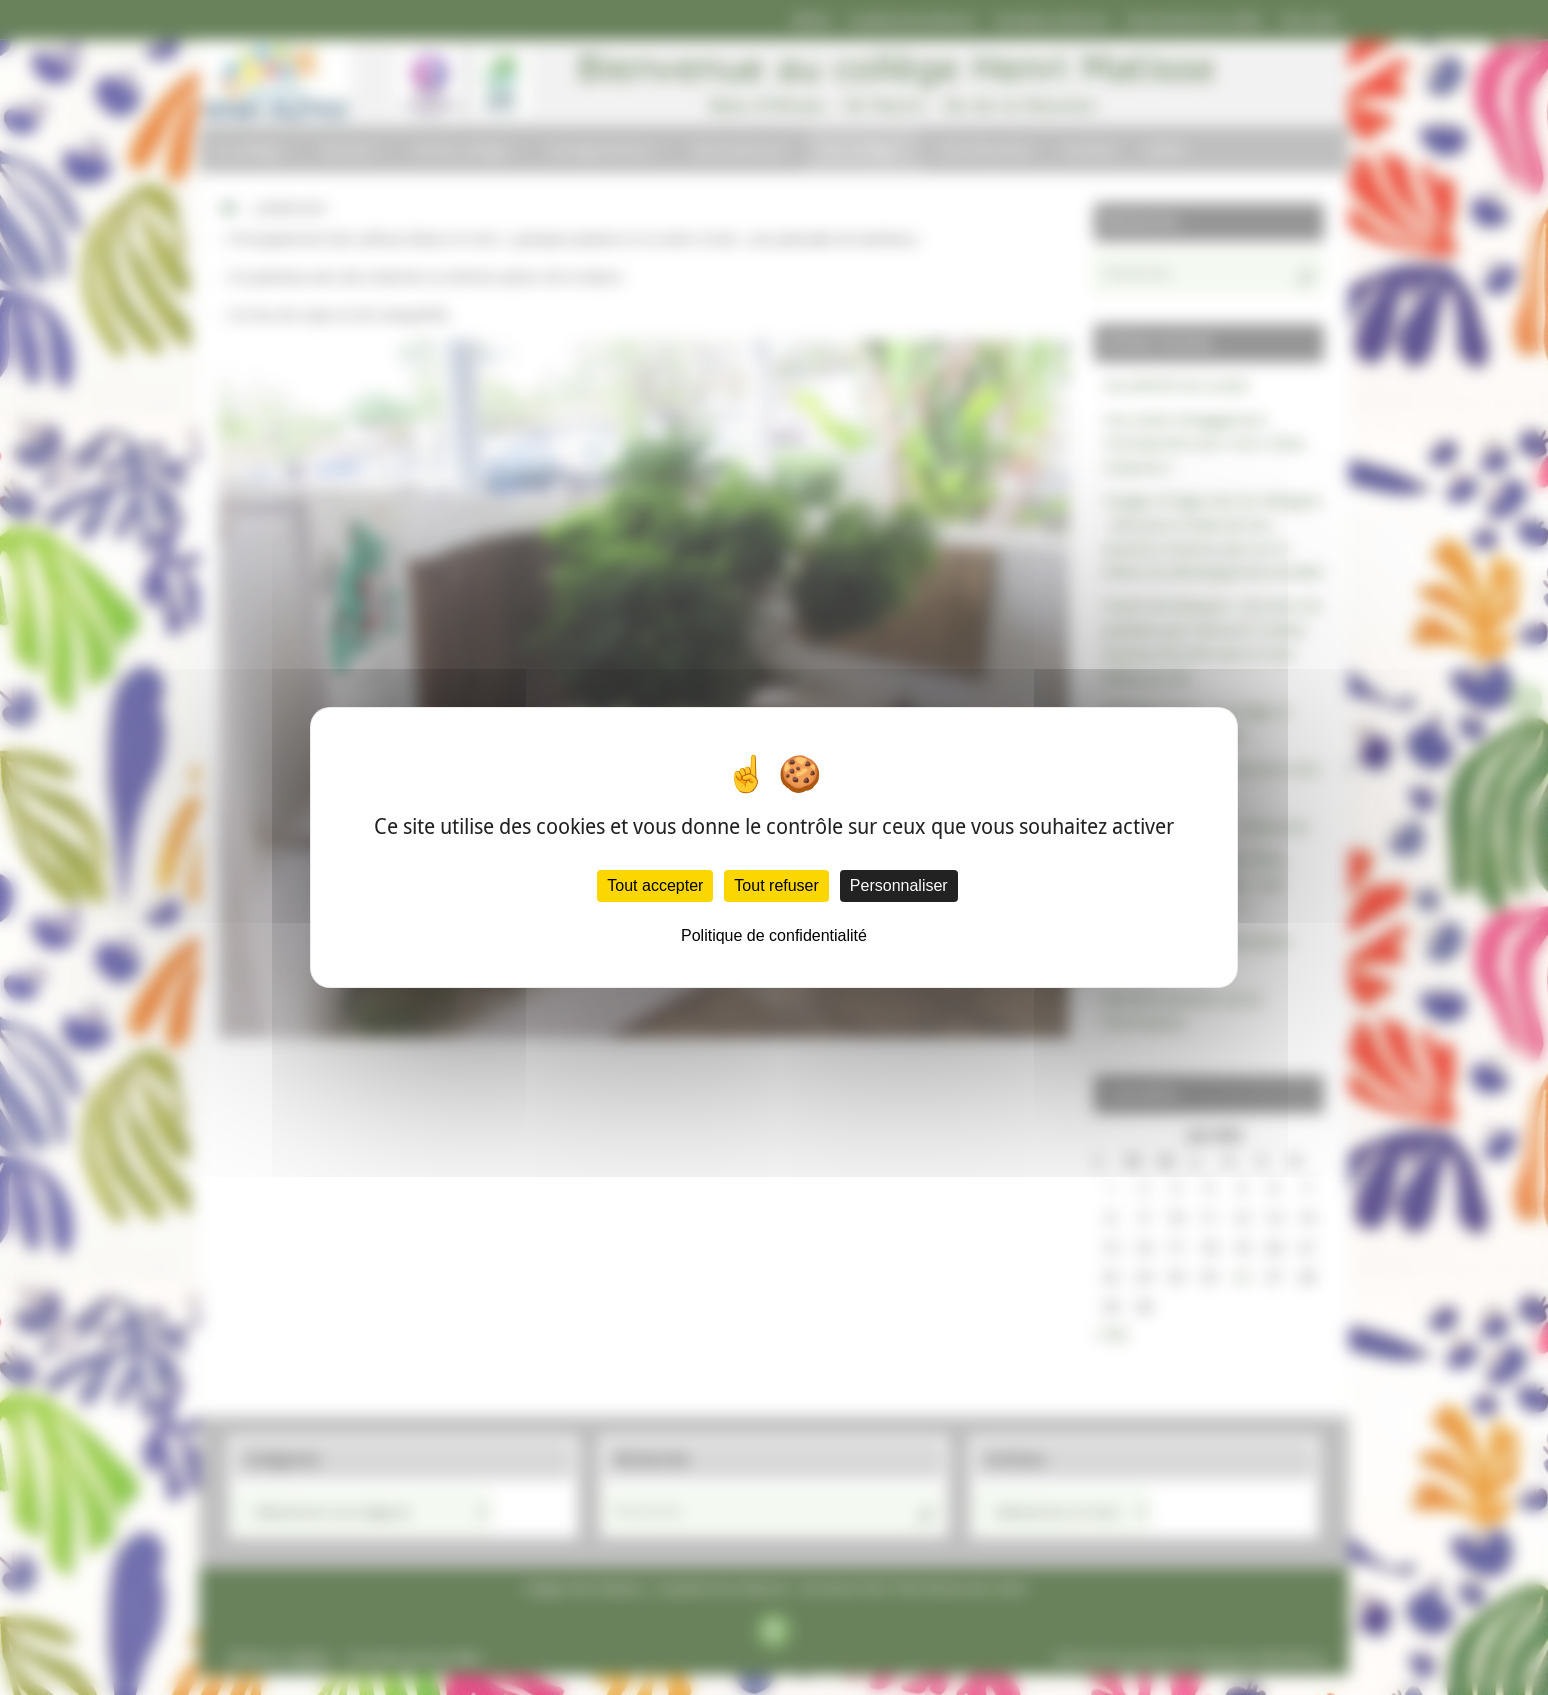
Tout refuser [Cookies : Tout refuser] (776, 885)
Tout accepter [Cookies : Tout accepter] (655, 885)
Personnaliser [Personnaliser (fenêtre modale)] (899, 885)
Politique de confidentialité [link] (774, 935)
